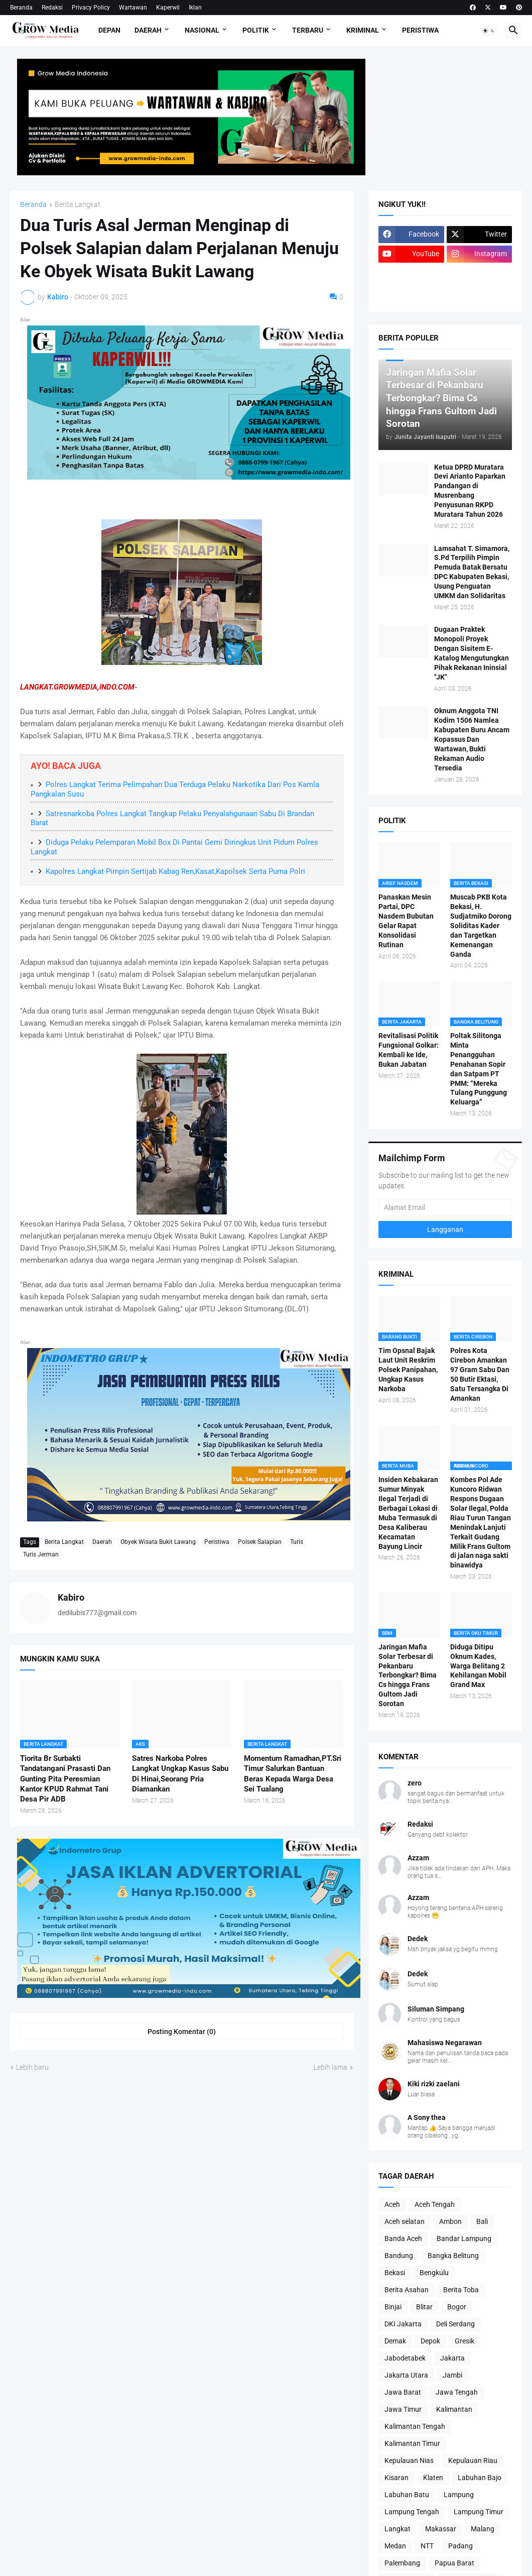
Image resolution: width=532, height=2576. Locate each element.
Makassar (440, 2529)
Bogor (456, 2307)
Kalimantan (454, 2409)
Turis (296, 1541)
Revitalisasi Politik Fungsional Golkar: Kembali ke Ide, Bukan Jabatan (408, 1050)
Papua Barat (454, 2563)
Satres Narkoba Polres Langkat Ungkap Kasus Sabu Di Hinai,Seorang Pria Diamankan (180, 1774)
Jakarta (452, 2358)
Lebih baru (32, 2067)
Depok (430, 2341)
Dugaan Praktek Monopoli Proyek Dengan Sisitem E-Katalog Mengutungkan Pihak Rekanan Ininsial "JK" (471, 653)
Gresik (464, 2341)
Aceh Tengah (435, 2204)
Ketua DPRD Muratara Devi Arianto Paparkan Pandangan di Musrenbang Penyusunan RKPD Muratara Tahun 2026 (469, 490)
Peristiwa (420, 30)
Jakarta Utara (406, 2375)
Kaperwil (168, 7)
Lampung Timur (478, 2512)
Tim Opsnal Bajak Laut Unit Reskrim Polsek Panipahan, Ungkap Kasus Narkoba (408, 1370)
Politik (255, 30)
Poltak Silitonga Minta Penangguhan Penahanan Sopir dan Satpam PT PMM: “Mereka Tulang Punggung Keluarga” (478, 1069)
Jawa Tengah (457, 2392)
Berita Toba (461, 2290)
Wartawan (133, 7)
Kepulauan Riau (472, 2460)
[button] (488, 31)
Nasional (202, 30)
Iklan (195, 7)
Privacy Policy (91, 7)
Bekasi (394, 2273)
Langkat (397, 2529)
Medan (395, 2546)
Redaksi (52, 7)
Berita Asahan (406, 2290)
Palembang (402, 2563)
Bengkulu (434, 2273)
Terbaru (307, 30)
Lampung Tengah (411, 2512)
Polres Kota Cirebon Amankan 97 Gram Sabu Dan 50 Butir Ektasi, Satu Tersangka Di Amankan (479, 1374)
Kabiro (71, 1597)
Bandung (398, 2256)
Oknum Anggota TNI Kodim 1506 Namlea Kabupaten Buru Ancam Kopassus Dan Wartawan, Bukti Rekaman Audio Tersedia (471, 739)
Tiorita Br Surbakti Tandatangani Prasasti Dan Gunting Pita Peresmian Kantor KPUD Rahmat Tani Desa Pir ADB (65, 1779)
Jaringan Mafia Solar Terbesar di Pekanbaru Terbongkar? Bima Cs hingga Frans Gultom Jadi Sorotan (407, 1675)
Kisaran (396, 2478)
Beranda (21, 7)
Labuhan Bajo (479, 2478)
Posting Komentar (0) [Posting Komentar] (182, 2032)
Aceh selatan (404, 2221)
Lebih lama (330, 2067)
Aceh (392, 2204)
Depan (109, 30)
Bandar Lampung (464, 2238)
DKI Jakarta (403, 2324)
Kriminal (362, 30)
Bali (482, 2221)
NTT (427, 2546)
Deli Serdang (455, 2324)
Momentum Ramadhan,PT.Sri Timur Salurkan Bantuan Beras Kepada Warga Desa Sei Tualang (292, 1774)
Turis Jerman (41, 1554)
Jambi (452, 2375)
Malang (482, 2529)
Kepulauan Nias (409, 2460)
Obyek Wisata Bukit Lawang (158, 1541)
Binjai (393, 2307)
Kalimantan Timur (412, 2443)
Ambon (450, 2221)
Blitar (424, 2307)
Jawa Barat (402, 2392)
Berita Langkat (77, 204)
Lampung (459, 2495)
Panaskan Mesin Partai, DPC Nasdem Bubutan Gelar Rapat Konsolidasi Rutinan (406, 920)
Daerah (148, 30)
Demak (395, 2341)
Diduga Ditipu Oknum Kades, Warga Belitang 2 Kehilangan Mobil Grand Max (478, 1666)
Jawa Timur (403, 2409)
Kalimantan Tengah (414, 2426)
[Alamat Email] (445, 1207)
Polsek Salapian (260, 1541)
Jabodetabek (405, 2358)
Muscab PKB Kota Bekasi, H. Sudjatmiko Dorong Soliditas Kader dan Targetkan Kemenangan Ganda (480, 925)
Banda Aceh (403, 2238)
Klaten (433, 2478)
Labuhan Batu (406, 2495)
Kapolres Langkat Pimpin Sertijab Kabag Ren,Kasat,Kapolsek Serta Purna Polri (175, 871)
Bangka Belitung (453, 2256)
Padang (460, 2546)
